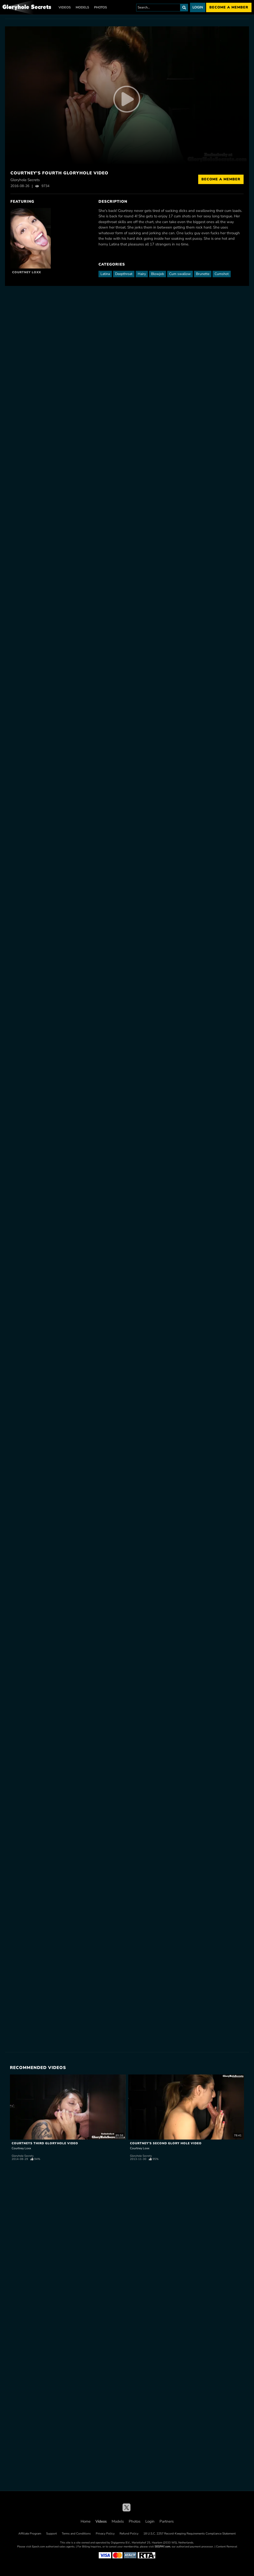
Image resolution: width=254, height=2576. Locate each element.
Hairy (142, 274)
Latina (105, 274)
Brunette (202, 274)
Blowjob (157, 274)
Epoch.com (38, 2546)
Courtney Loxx (26, 272)
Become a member (228, 7)
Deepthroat (123, 274)
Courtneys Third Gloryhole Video (45, 2143)
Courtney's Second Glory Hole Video (166, 2143)
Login (197, 7)
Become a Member (220, 179)
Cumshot (222, 274)
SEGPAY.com (162, 2546)
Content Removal (226, 2546)
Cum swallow (180, 274)
